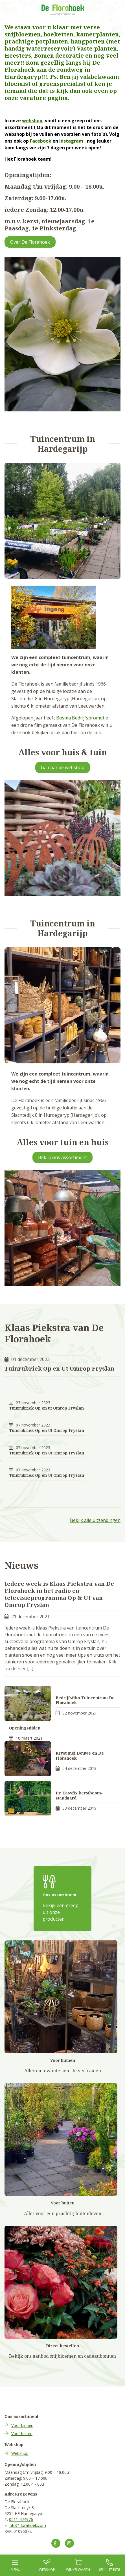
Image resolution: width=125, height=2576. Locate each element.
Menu (15, 2565)
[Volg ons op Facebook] (55, 2543)
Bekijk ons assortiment (62, 1157)
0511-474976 (21, 2519)
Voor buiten (21, 2433)
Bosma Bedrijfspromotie (82, 718)
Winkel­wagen (78, 2565)
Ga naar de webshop (62, 767)
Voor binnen (22, 2425)
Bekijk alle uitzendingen (95, 1520)
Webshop (19, 2453)
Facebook (40, 141)
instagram (71, 141)
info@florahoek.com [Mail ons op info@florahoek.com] (27, 2525)
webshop (32, 120)
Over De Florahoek (30, 242)
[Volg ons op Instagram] (69, 2543)
